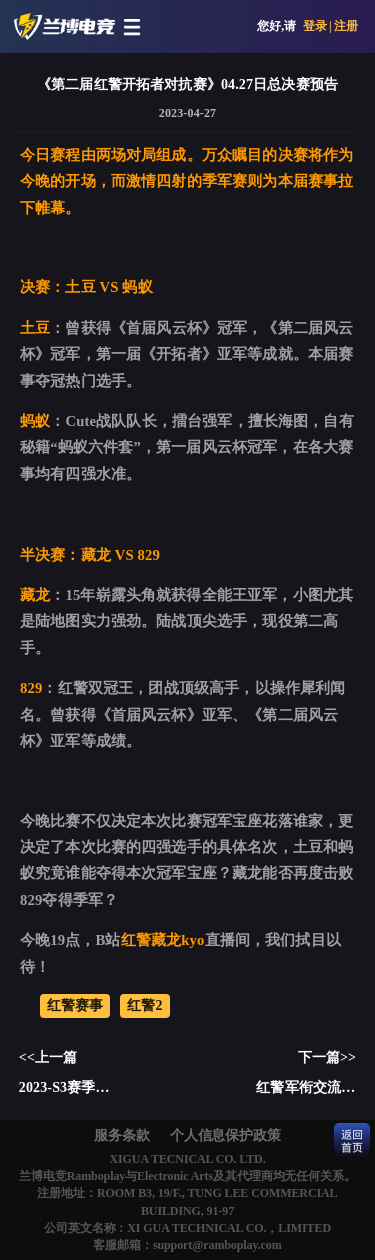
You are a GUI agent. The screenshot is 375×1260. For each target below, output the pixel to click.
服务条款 (122, 1135)
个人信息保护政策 (225, 1135)
